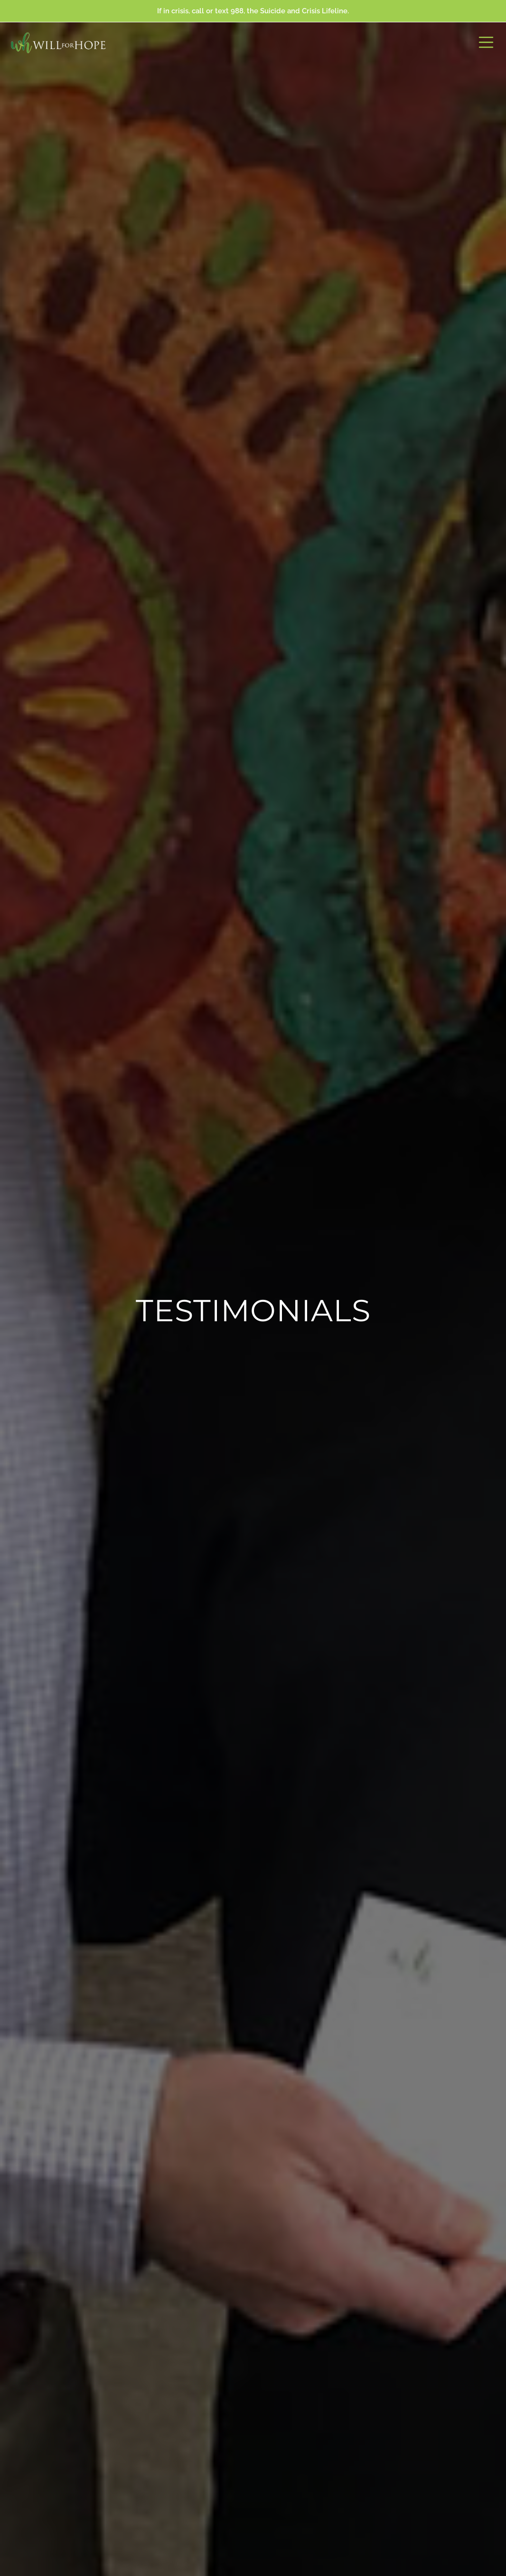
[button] (486, 43)
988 (237, 11)
